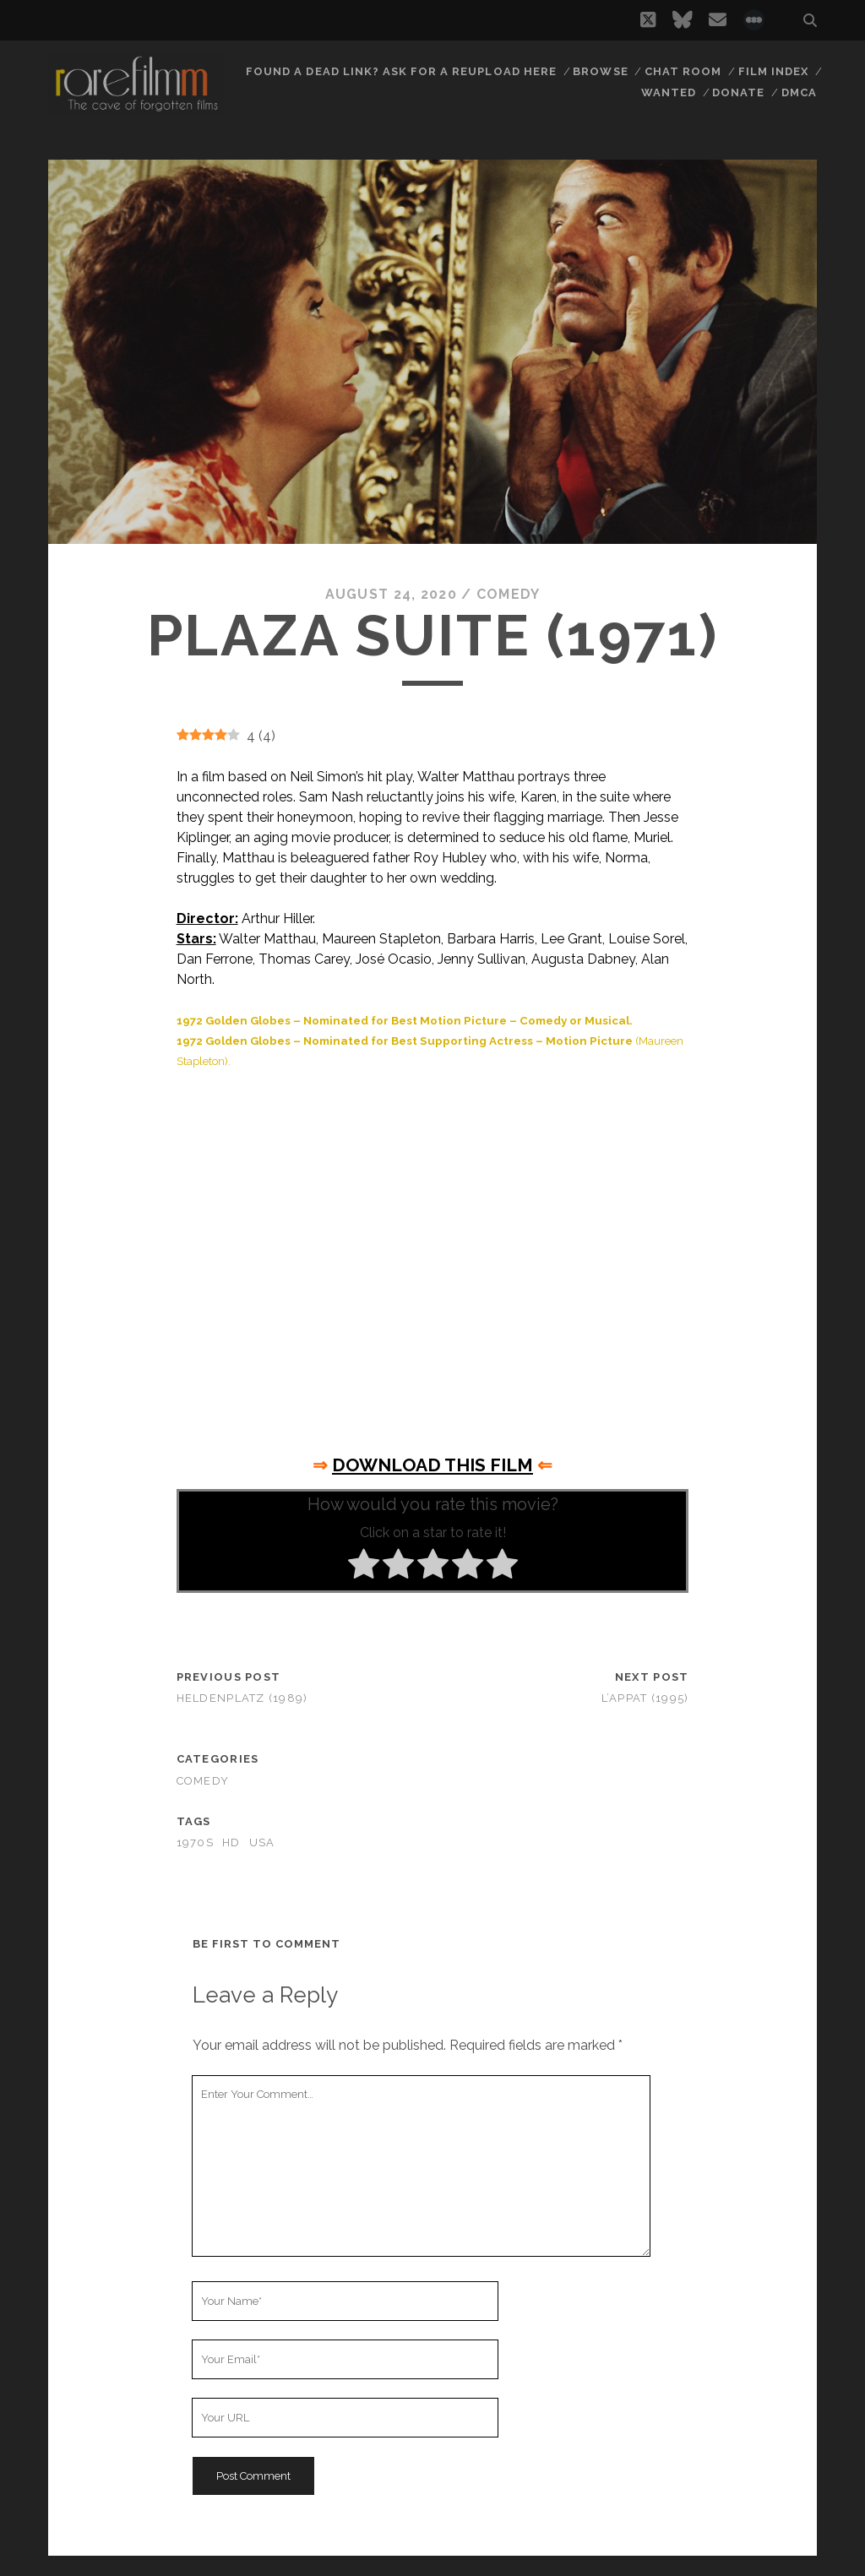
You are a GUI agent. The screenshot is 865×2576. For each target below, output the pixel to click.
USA (262, 1842)
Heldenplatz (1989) (242, 1698)
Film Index (773, 71)
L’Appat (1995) (645, 1698)
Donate (738, 92)
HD (231, 1842)
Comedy (508, 594)
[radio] (363, 1566)
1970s (195, 1842)
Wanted (668, 92)
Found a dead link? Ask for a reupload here (401, 71)
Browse (600, 71)
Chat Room (683, 71)
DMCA (799, 92)
